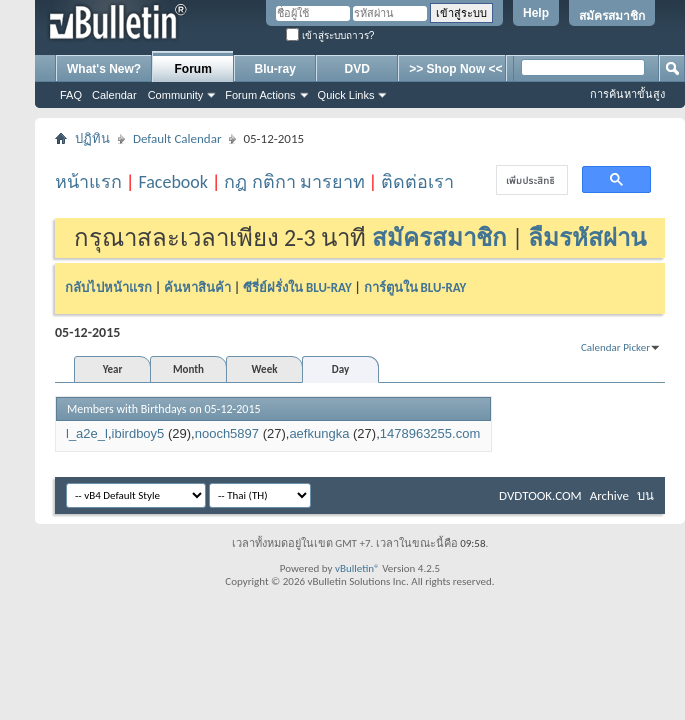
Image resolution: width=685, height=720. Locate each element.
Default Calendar (177, 138)
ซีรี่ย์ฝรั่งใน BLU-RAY (297, 287)
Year (113, 369)
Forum (193, 69)
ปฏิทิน (92, 138)
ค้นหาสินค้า (197, 287)
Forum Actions (260, 95)
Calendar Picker (615, 347)
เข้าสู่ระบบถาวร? (330, 35)
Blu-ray (275, 69)
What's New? (104, 69)
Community (176, 95)
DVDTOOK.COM (540, 495)
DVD (357, 69)
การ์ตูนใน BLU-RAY (415, 287)
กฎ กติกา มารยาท (294, 182)
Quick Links (346, 95)
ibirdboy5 (138, 433)
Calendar (114, 95)
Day (340, 369)
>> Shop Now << (455, 69)
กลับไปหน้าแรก (108, 287)
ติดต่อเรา (417, 182)
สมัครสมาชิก (612, 16)
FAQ (71, 95)
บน (645, 495)
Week (265, 369)
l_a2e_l (87, 433)
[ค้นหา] (530, 180)
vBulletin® (357, 568)
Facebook (173, 182)
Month (188, 369)
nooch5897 (227, 433)
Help (536, 13)
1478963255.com (430, 433)
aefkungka (319, 433)
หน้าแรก (88, 182)
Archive (609, 495)
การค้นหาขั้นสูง (627, 94)
